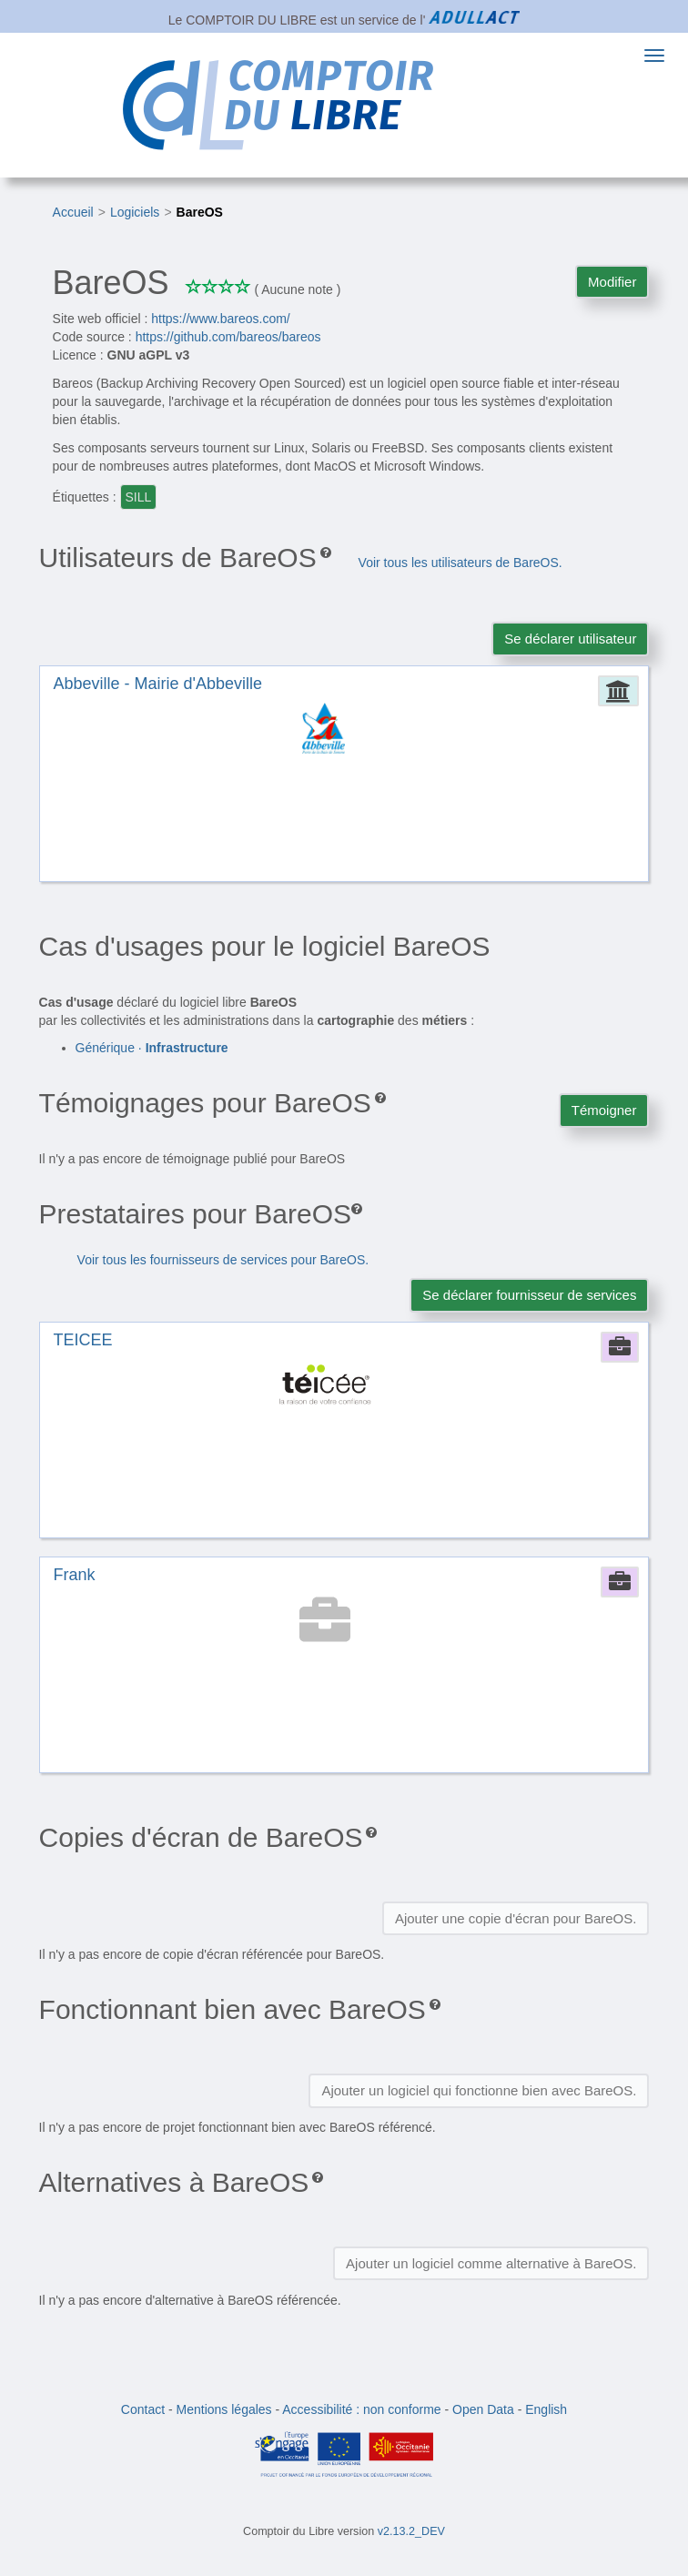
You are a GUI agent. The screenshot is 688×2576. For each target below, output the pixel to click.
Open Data (483, 2409)
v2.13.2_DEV (411, 2531)
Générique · (152, 1047)
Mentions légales (224, 2409)
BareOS (200, 212)
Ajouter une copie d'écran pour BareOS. (516, 1918)
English (546, 2409)
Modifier (612, 281)
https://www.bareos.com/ (220, 318)
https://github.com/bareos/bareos (228, 337)
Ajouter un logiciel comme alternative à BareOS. (491, 2263)
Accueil (73, 212)
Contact (143, 2409)
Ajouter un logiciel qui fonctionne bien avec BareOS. (478, 2090)
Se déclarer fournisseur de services (529, 1295)
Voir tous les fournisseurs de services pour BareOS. (223, 1260)
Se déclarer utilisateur (570, 638)
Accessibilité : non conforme (361, 2409)
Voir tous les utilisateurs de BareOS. (460, 562)
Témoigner (604, 1110)
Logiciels (134, 212)
